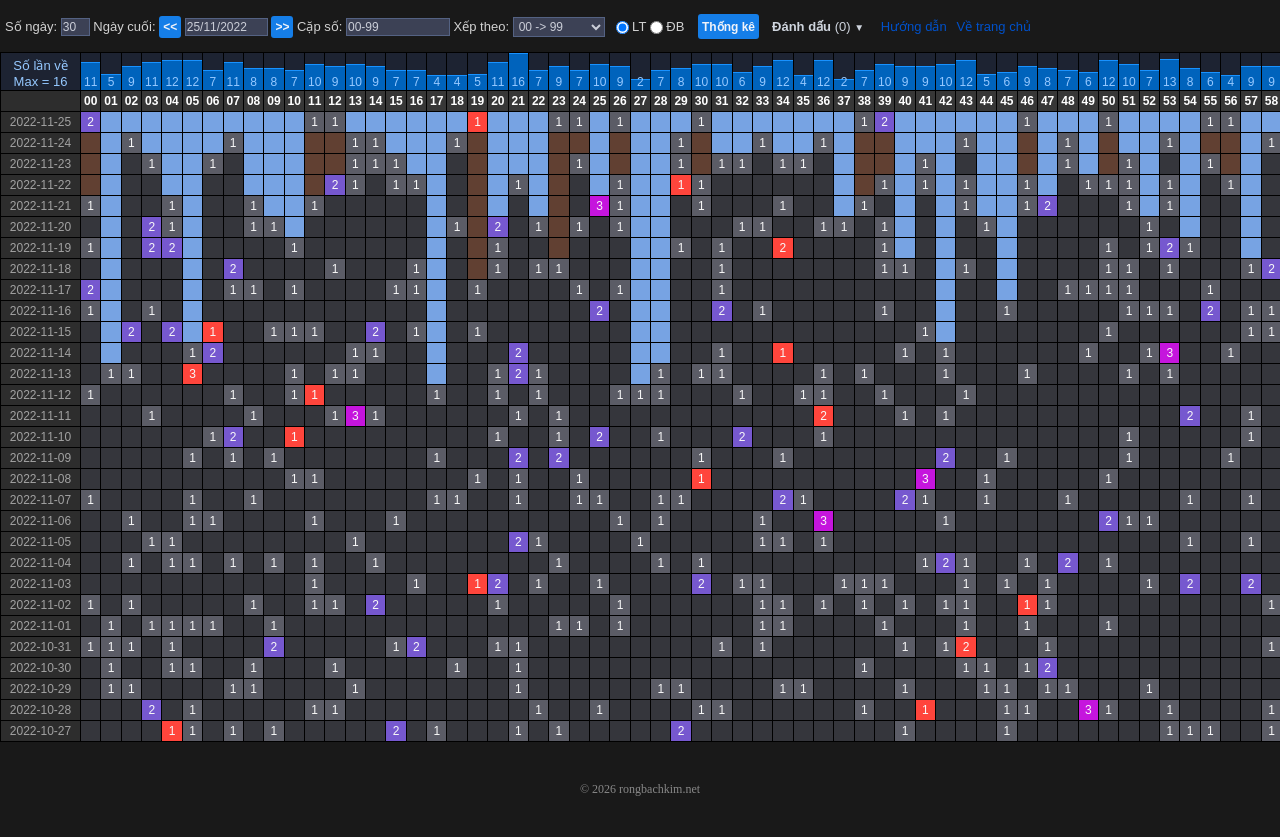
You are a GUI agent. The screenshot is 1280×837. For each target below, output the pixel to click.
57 (1250, 101)
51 (1128, 101)
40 (904, 101)
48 (1067, 101)
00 (90, 101)
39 (884, 101)
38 (864, 101)
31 (721, 101)
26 (619, 101)
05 (192, 101)
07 (233, 101)
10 (314, 82)
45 (1006, 101)
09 (273, 101)
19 (477, 101)
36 (823, 101)
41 (925, 101)
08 (253, 101)
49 (1088, 101)
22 (538, 101)
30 (701, 101)
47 (1047, 101)
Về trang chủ (994, 26)
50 (1108, 101)
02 (131, 101)
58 (1271, 101)
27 (640, 101)
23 (558, 101)
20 (497, 101)
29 (680, 101)
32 (742, 101)
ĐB (674, 26)
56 (1230, 101)
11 (90, 82)
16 (518, 82)
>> (282, 27)
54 (1189, 101)
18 (456, 101)
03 (151, 101)
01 (110, 101)
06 (212, 101)
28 (660, 101)
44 (986, 101)
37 (843, 101)
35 (803, 101)
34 (782, 101)
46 (1027, 101)
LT (638, 26)
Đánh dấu (818, 26)
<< (170, 27)
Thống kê (728, 27)
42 (945, 101)
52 (1149, 101)
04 (171, 101)
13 (1169, 82)
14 (375, 101)
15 (395, 101)
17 (436, 101)
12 (171, 82)
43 (965, 101)
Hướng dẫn (914, 26)
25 (599, 101)
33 (762, 101)
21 (518, 101)
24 (579, 101)
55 (1210, 101)
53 (1169, 101)
